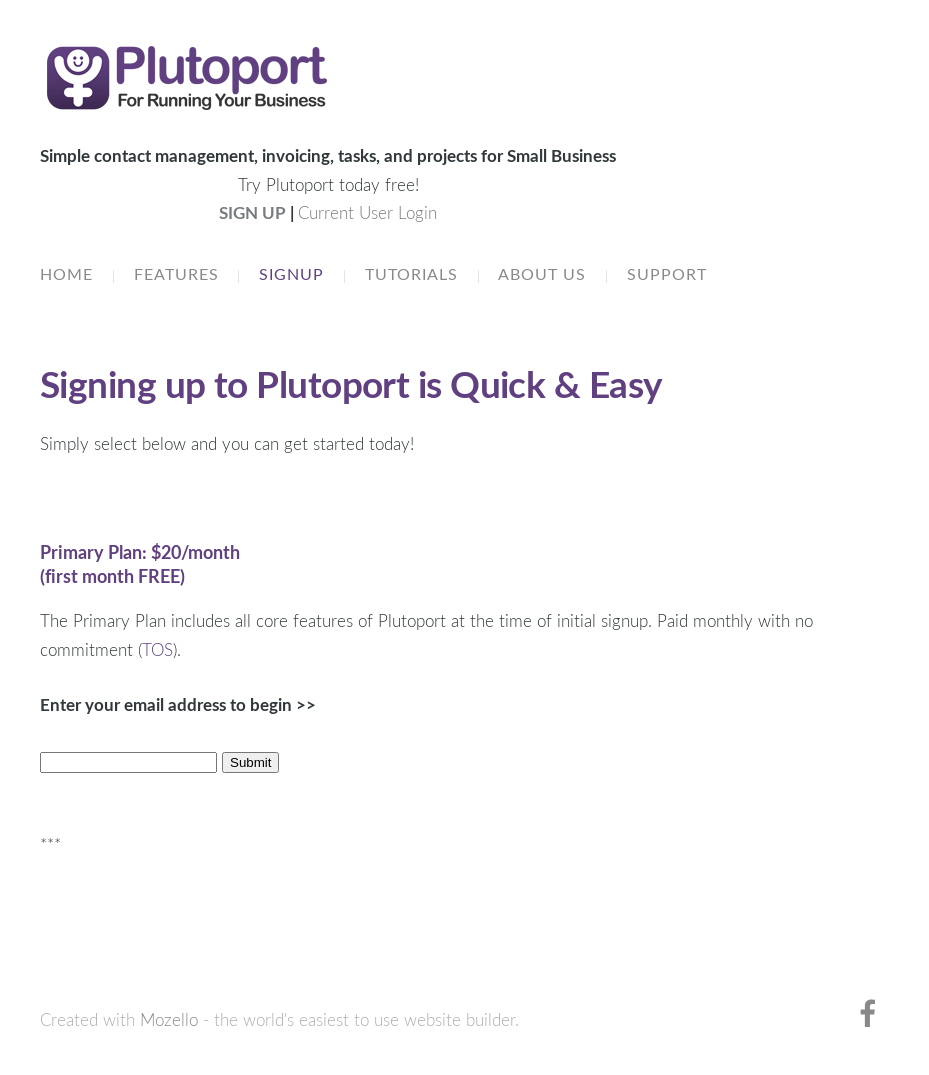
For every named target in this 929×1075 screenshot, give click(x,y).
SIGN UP (252, 212)
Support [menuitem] (667, 274)
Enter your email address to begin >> (178, 704)
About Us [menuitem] (542, 274)
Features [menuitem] (176, 274)
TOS (157, 649)
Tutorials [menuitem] (411, 274)
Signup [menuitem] (291, 274)
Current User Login (367, 212)
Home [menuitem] (66, 274)
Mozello (169, 1019)
